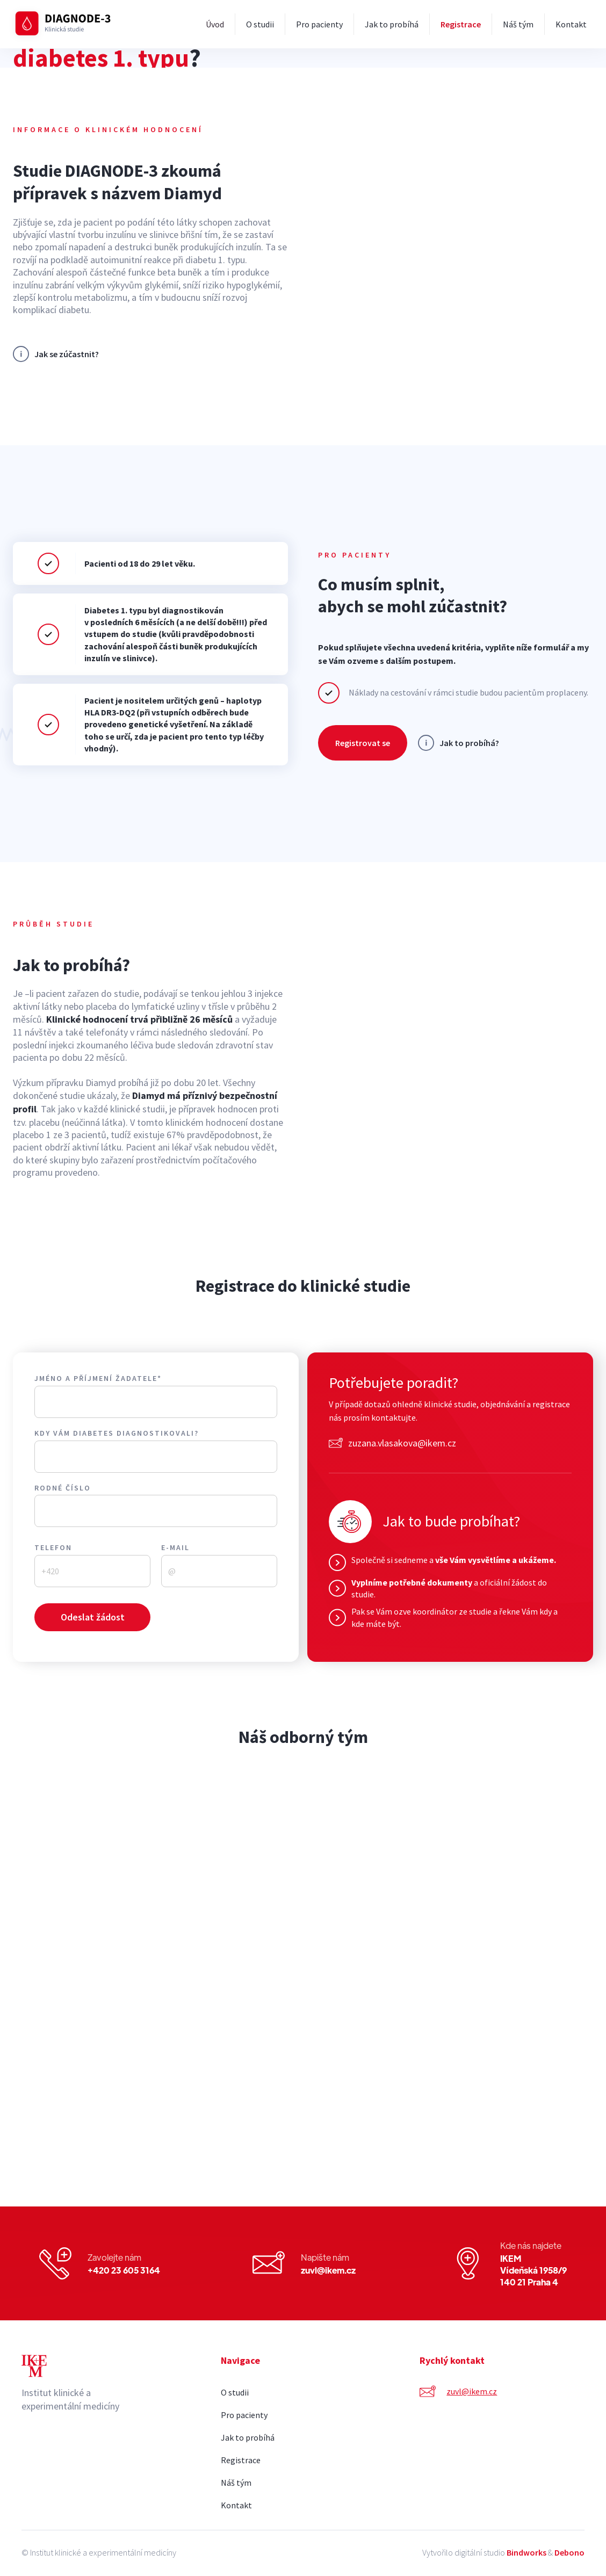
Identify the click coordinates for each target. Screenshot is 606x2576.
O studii (260, 24)
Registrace (461, 24)
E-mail (175, 1547)
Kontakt (571, 24)
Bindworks (526, 2552)
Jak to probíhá (392, 24)
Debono (569, 2552)
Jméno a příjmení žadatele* (98, 1378)
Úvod (215, 24)
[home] (65, 24)
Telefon (53, 1547)
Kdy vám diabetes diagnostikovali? (116, 1433)
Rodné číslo (62, 1488)
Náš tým (518, 24)
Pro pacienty (319, 24)
